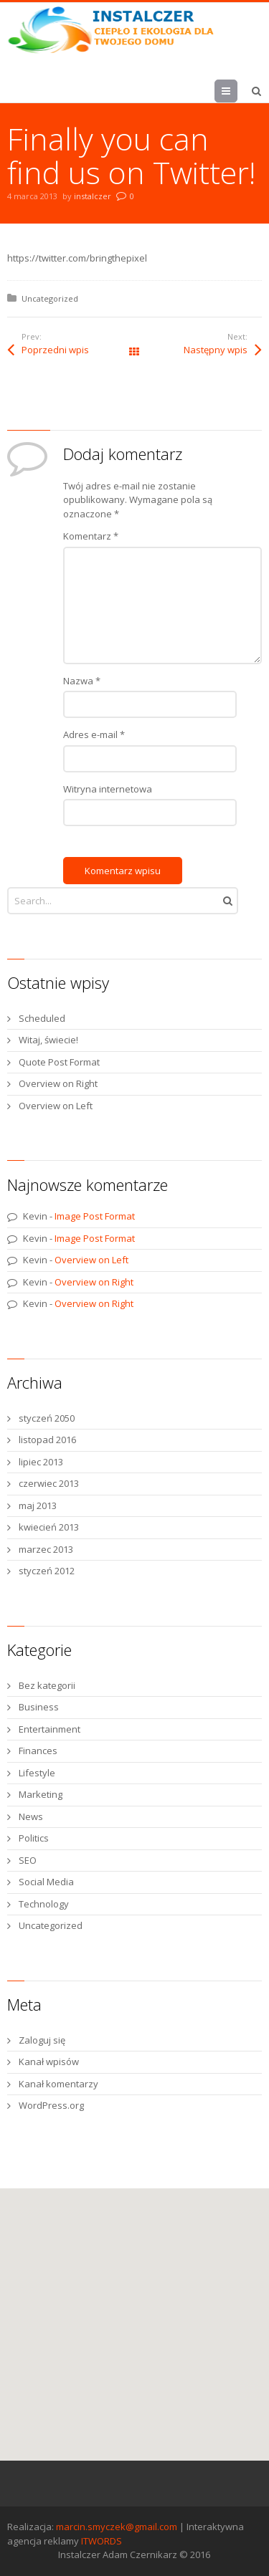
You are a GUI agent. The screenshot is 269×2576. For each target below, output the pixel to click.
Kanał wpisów (49, 2061)
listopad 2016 (47, 1439)
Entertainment (49, 1729)
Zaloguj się (42, 2040)
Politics (34, 1838)
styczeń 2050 (47, 1418)
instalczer (92, 196)
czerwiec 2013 (49, 1483)
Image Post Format (95, 1216)
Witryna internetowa (107, 788)
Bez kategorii (47, 1685)
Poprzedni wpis (55, 349)
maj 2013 (38, 1505)
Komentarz (90, 536)
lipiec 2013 (41, 1461)
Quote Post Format (59, 1061)
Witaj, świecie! (48, 1039)
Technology (44, 1903)
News (31, 1816)
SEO (28, 1860)
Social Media (46, 1881)
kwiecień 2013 (49, 1527)
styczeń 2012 (47, 1570)
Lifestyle (37, 1772)
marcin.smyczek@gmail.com (116, 2526)
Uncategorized (50, 298)
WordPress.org (51, 2105)
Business (39, 1706)
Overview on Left (56, 1105)
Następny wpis (215, 349)
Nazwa (81, 680)
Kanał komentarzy (58, 2083)
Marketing (40, 1794)
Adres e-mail (94, 734)
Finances (38, 1750)
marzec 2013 (46, 1549)
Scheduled (42, 1018)
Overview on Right (58, 1083)
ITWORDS (101, 2540)
